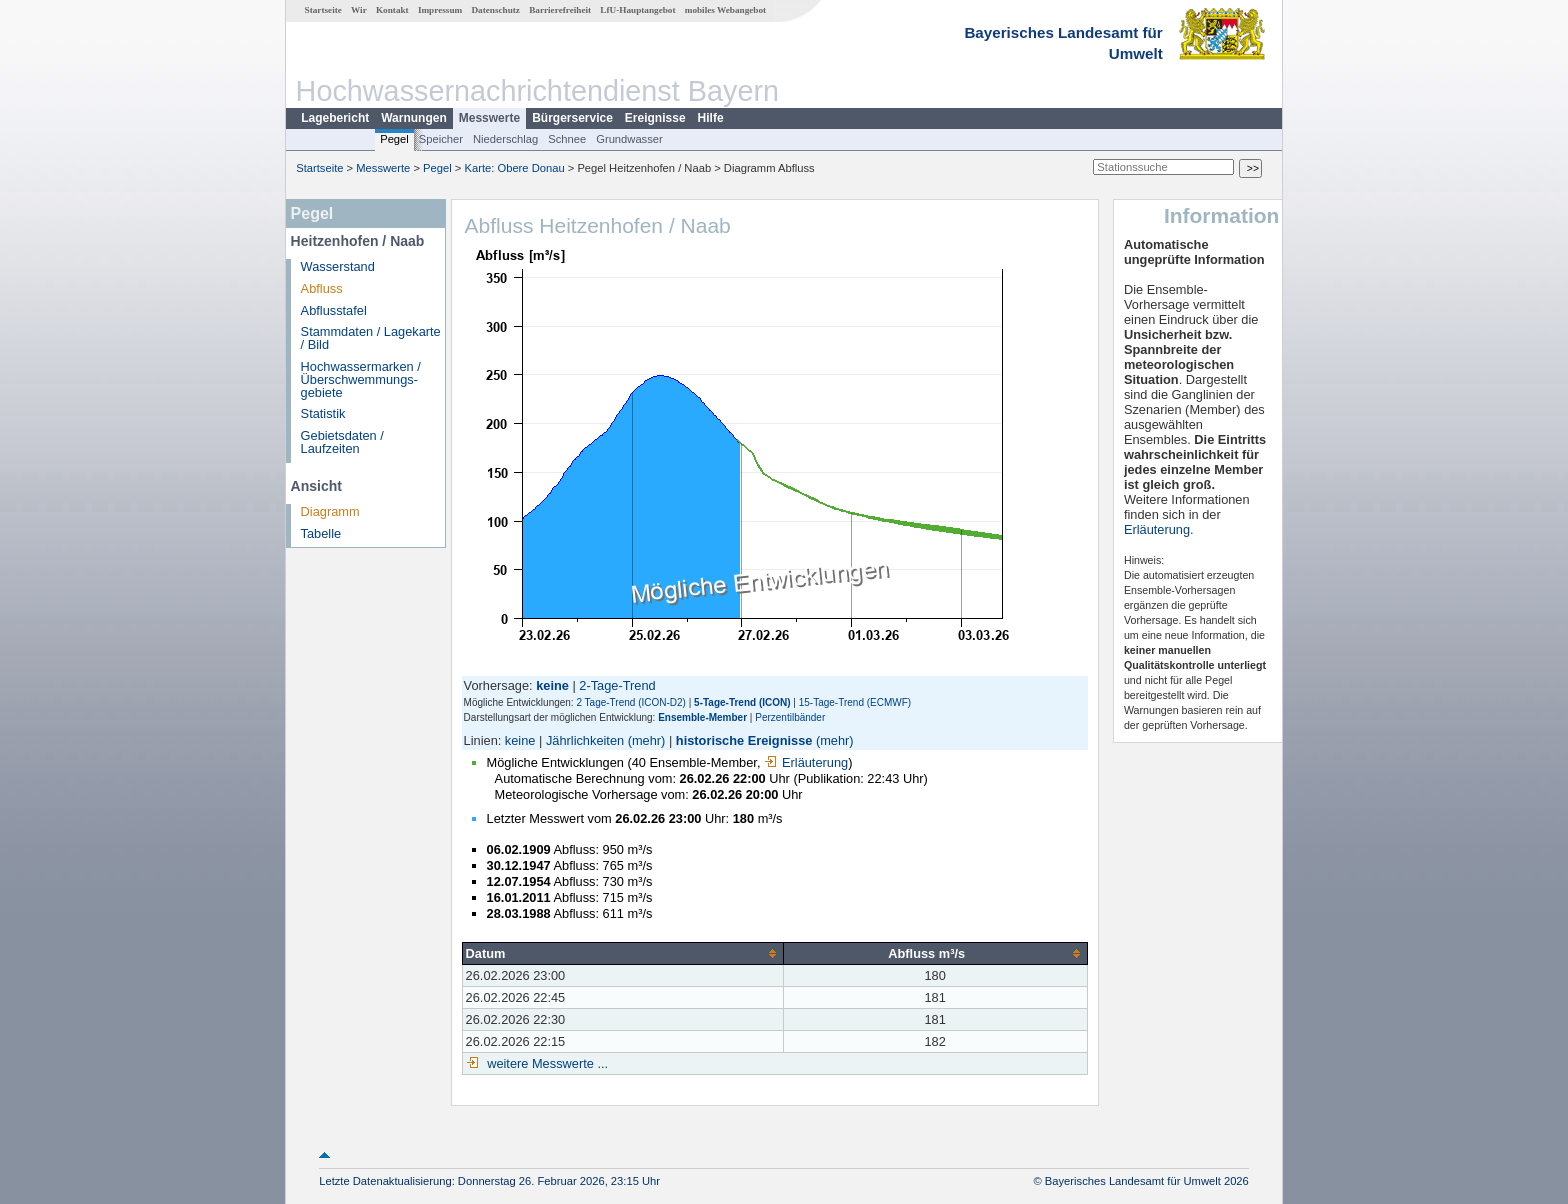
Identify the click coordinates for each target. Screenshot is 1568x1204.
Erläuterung (806, 762)
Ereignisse (655, 118)
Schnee (567, 139)
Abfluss (322, 288)
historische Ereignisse (744, 740)
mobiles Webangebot (725, 10)
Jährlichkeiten (585, 740)
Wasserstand (338, 266)
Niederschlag (505, 139)
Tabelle (321, 533)
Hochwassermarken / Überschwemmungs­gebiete (361, 379)
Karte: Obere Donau (515, 168)
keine (520, 740)
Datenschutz (495, 10)
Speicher (441, 139)
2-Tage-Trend (617, 685)
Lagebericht (335, 118)
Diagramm (330, 511)
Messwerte (489, 118)
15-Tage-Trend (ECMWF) (855, 702)
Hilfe (711, 118)
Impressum (440, 10)
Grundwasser (629, 139)
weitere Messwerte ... (546, 1063)
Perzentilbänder (790, 717)
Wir (359, 10)
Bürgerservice (572, 118)
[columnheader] (622, 953)
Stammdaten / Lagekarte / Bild (371, 338)
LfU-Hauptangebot (637, 10)
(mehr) (647, 740)
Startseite (323, 10)
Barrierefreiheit (560, 10)
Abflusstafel (334, 310)
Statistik (323, 413)
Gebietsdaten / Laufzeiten (342, 442)
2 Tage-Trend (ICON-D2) (630, 702)
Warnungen (414, 118)
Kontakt (392, 10)
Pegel (394, 139)
